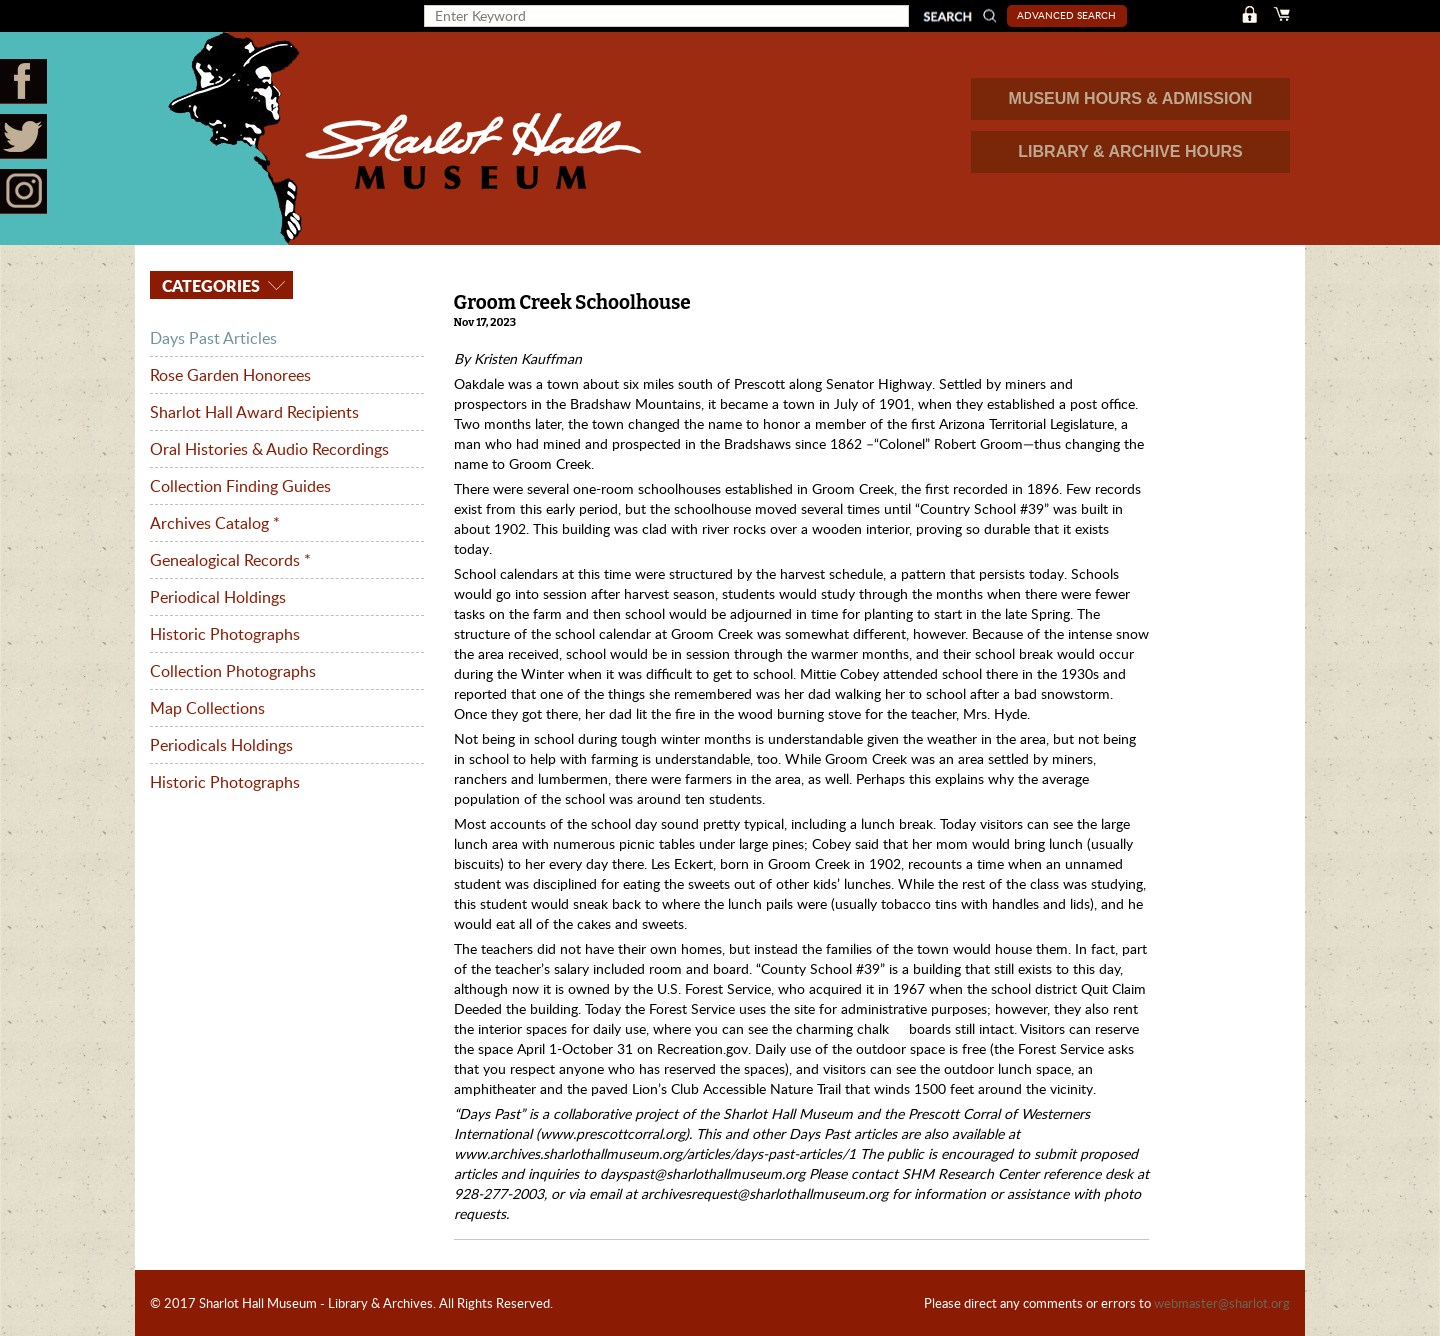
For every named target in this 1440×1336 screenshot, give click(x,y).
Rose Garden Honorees (230, 375)
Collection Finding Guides (240, 486)
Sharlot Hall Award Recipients (254, 412)
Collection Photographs (233, 671)
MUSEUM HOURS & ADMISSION (1131, 98)
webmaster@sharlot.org (1222, 1303)
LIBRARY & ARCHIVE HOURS (1130, 151)
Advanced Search (1066, 15)
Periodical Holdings (218, 597)
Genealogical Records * (230, 560)
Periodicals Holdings (221, 745)
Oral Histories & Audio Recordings (269, 449)
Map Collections (207, 708)
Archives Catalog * (215, 523)
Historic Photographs (225, 634)
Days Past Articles (213, 338)
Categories (209, 285)
